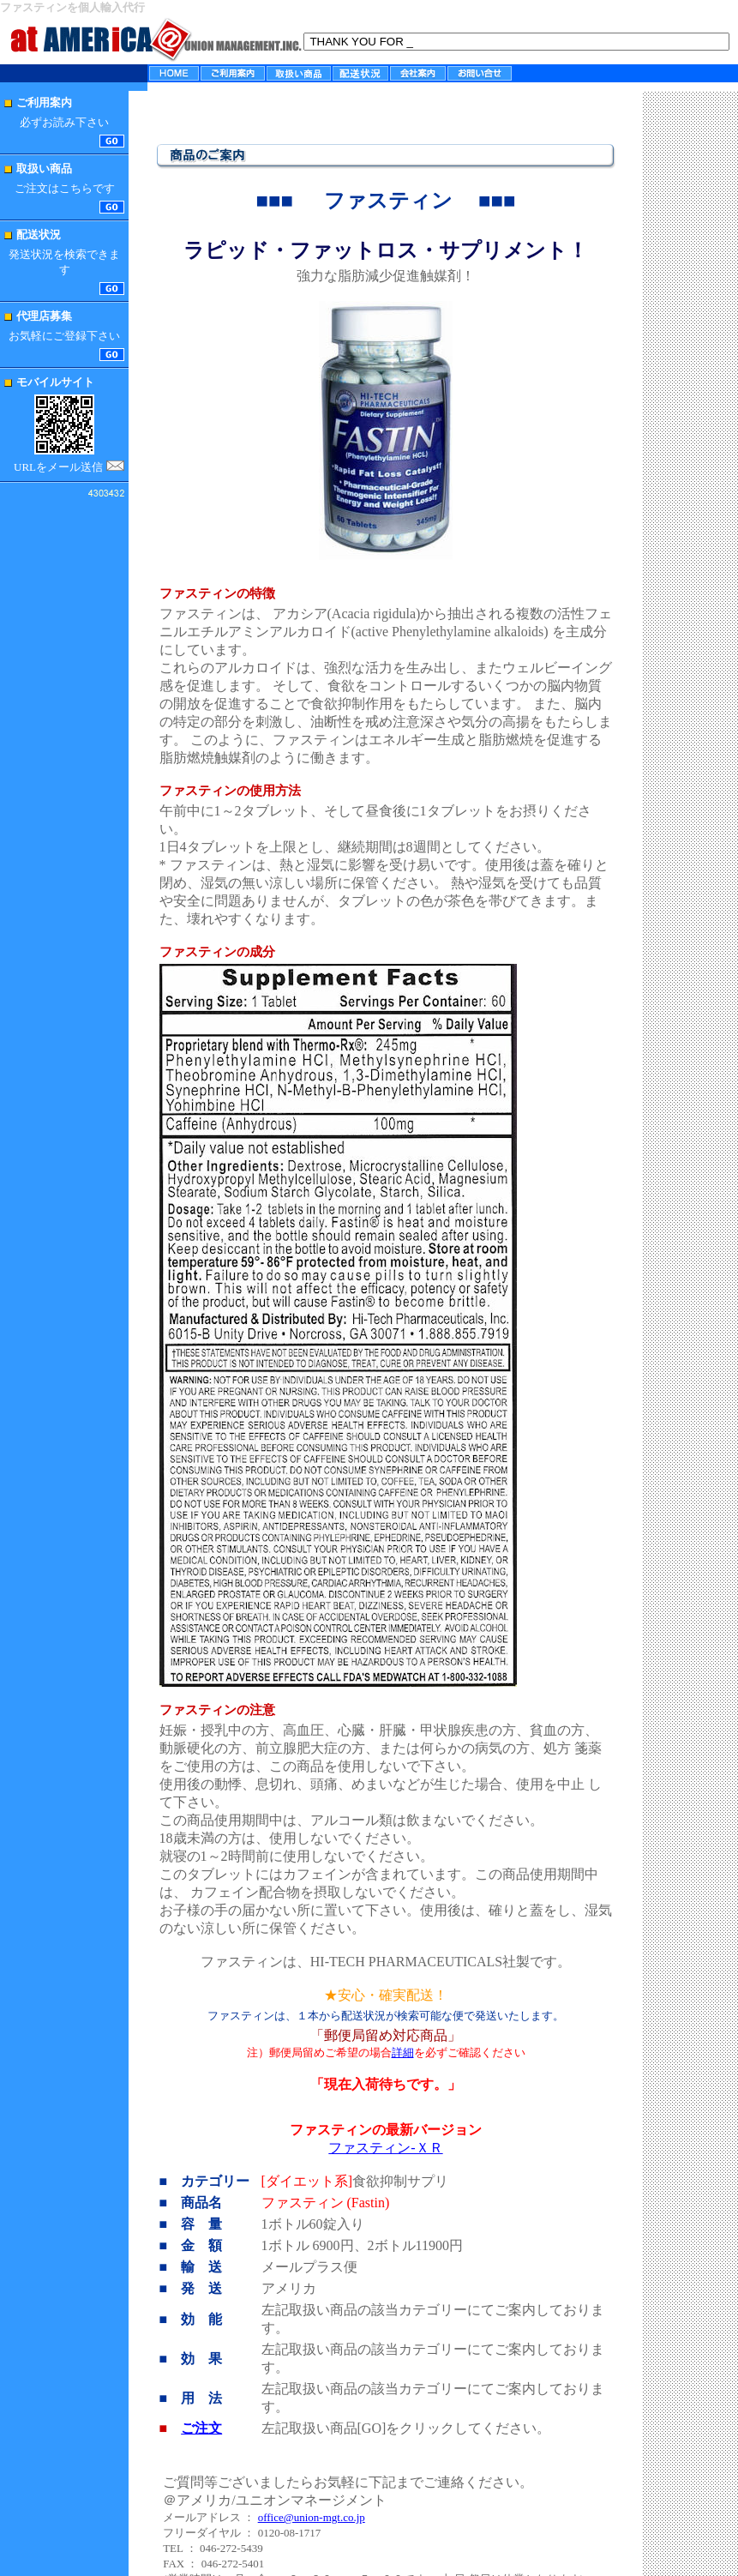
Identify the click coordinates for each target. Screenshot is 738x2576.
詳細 (403, 2052)
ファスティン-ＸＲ (385, 2147)
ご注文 (201, 2428)
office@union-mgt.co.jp (311, 2517)
